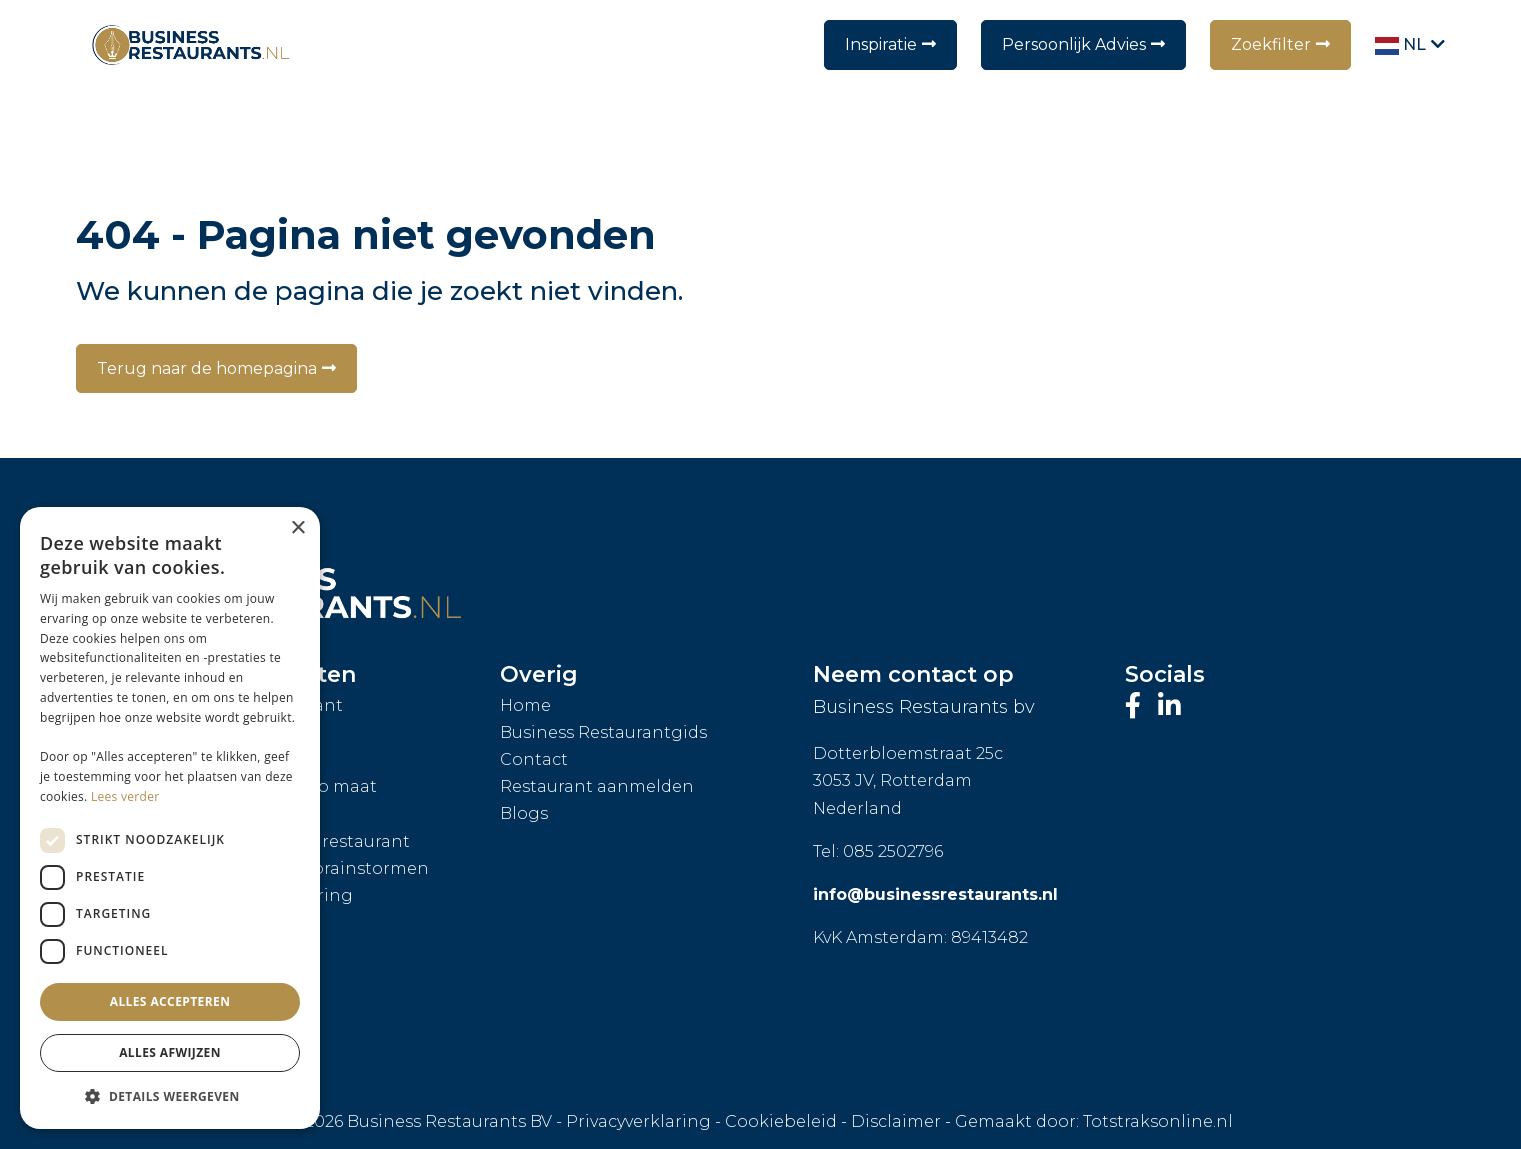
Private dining (248, 813)
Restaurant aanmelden (597, 786)
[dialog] (170, 818)
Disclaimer (896, 1121)
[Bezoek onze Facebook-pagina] (1136, 706)
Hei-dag (221, 1004)
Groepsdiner (241, 759)
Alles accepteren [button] (170, 1001)
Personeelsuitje (253, 1031)
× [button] (297, 528)
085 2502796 (893, 851)
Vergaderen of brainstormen (308, 868)
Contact (534, 759)
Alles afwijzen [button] (170, 1052)
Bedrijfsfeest (240, 949)
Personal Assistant (265, 705)
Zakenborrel (240, 977)
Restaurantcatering (270, 895)
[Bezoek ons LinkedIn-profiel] (1169, 706)
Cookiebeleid (781, 1121)
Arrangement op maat (282, 786)
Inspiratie (881, 44)
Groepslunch (243, 732)
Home (525, 705)
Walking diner (248, 922)
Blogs (524, 813)
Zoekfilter (1271, 44)
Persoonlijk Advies (1074, 44)
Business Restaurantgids (603, 732)
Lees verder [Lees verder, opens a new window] (125, 796)
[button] (170, 1097)
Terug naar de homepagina (207, 368)
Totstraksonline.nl (1158, 1121)
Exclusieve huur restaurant (299, 841)
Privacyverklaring (638, 1121)
